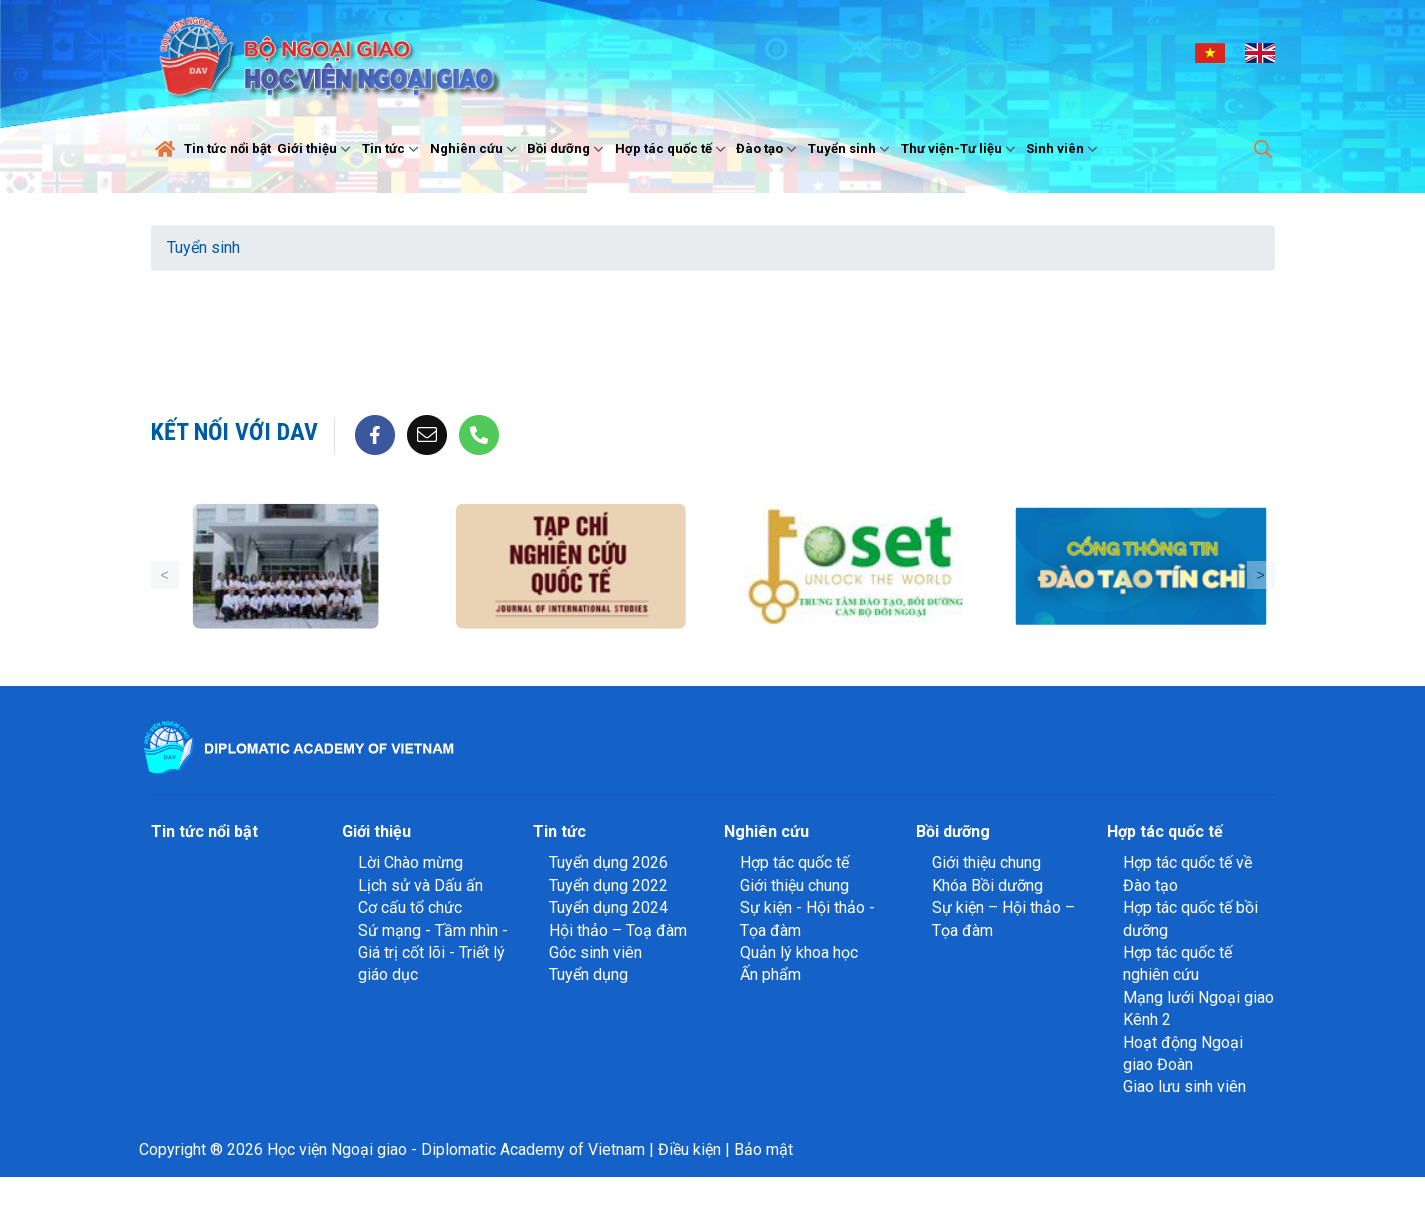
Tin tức (392, 149)
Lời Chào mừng (410, 862)
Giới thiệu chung (794, 885)
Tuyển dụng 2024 (608, 907)
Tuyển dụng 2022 (608, 885)
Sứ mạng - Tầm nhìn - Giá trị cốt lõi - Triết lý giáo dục (433, 953)
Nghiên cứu (475, 149)
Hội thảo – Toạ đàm (618, 930)
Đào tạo (768, 149)
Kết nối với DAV (234, 432)
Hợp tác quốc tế (672, 149)
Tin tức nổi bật (227, 148)
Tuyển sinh (851, 149)
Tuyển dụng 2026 (608, 862)
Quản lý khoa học (799, 952)
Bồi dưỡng (567, 149)
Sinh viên (1064, 149)
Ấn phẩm (770, 974)
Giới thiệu (316, 149)
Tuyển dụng (588, 974)
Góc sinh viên (595, 952)
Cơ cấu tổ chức (410, 907)
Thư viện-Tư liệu (960, 149)
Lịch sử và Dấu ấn (420, 885)
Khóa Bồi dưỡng (987, 885)
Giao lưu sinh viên (1184, 1086)
